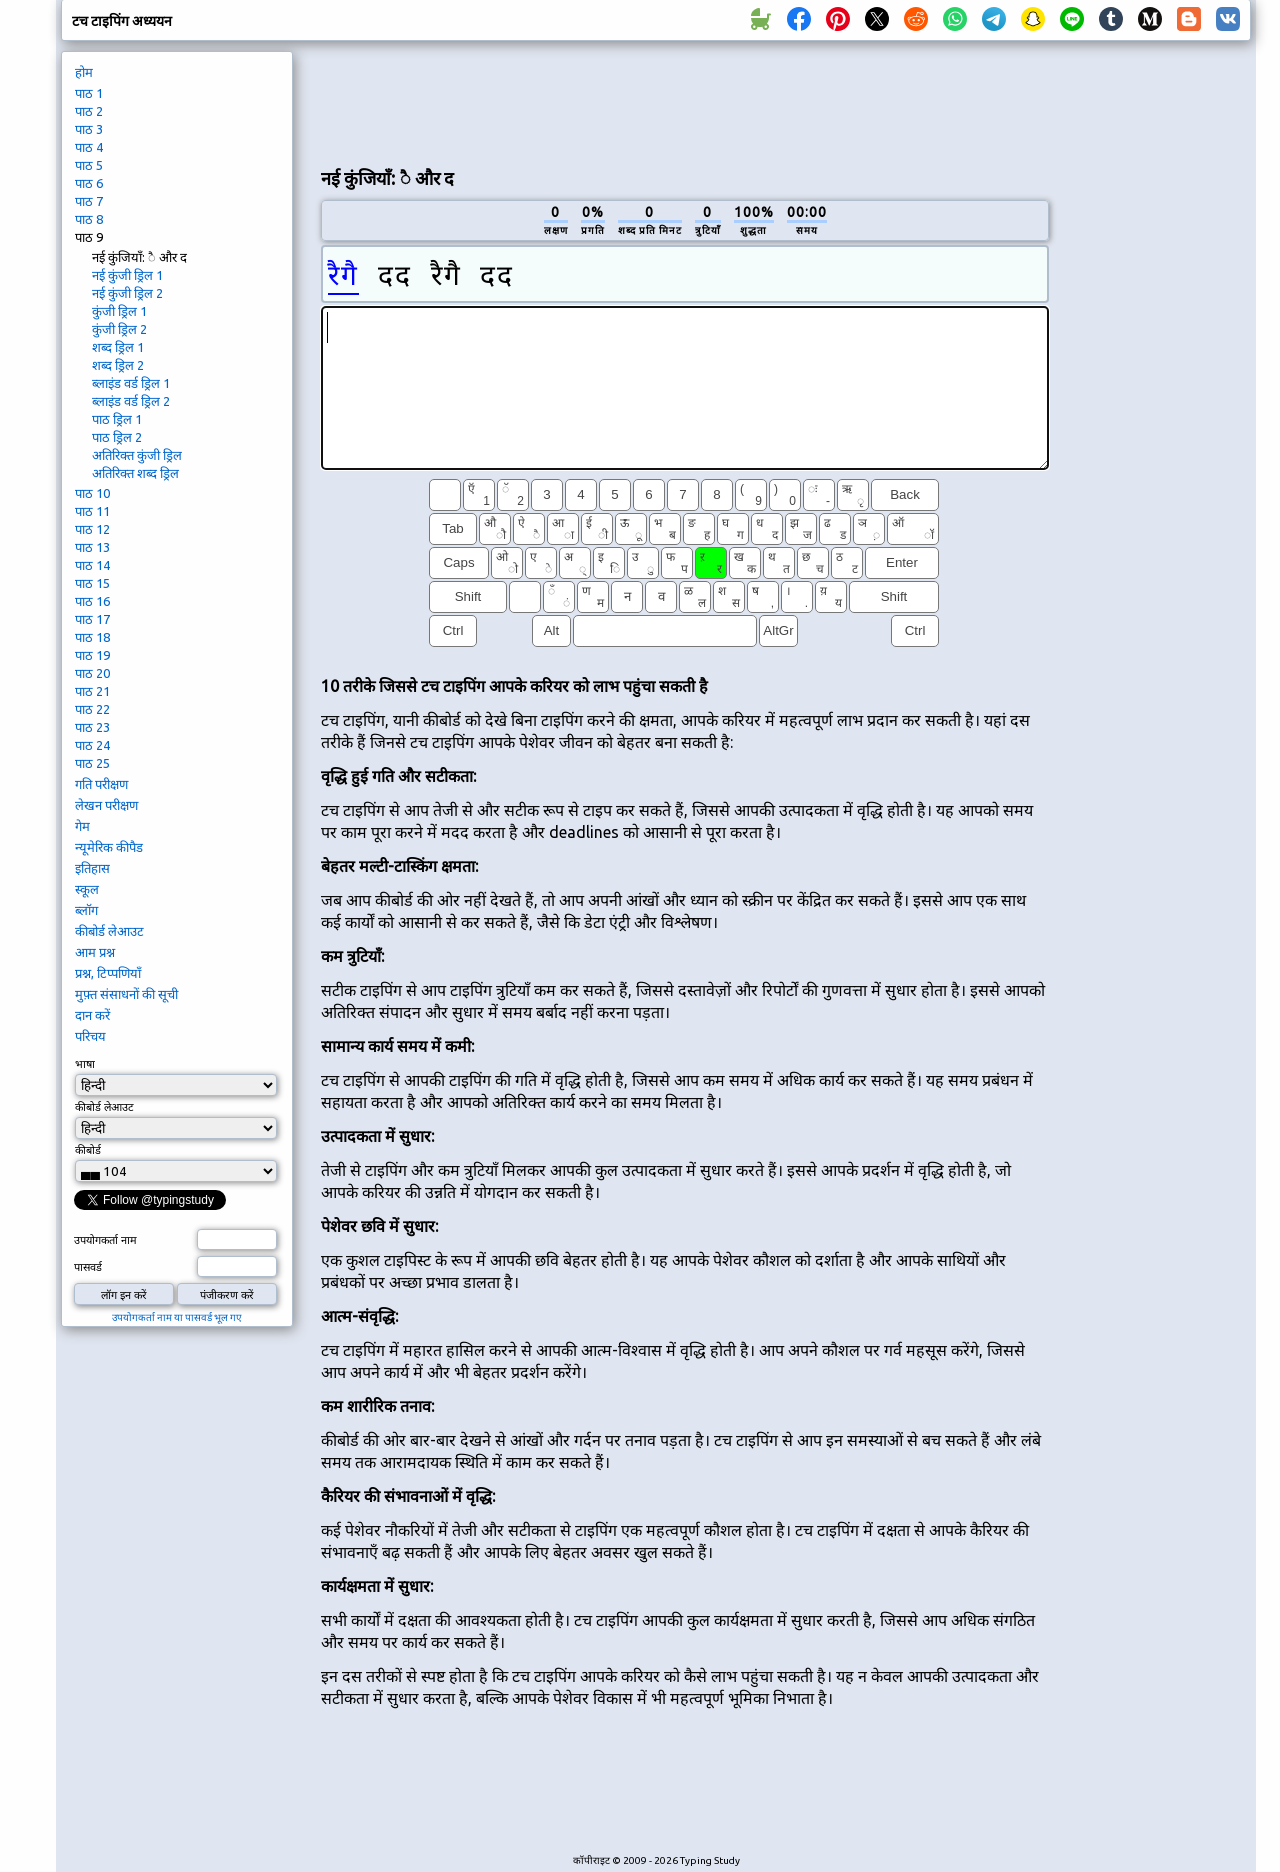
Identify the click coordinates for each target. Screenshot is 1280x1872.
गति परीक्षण (101, 784)
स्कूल (87, 889)
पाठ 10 (92, 493)
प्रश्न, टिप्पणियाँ (108, 973)
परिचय (90, 1036)
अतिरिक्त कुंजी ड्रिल (137, 455)
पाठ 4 (89, 147)
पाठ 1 (89, 93)
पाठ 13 (92, 547)
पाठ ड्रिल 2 (117, 437)
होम (84, 72)
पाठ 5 (89, 165)
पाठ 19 (92, 655)
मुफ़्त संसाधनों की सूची (126, 994)
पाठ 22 (92, 709)
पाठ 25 (92, 763)
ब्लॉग (86, 910)
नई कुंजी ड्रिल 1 (127, 275)
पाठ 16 (92, 601)
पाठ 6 (89, 183)
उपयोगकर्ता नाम (105, 1240)
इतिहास (92, 868)
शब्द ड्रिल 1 (118, 347)
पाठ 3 (89, 129)
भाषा (85, 1064)
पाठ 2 (89, 111)
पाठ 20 (92, 673)
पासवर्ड (88, 1267)
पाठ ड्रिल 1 (117, 419)
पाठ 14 (92, 565)
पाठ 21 (92, 691)
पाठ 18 (92, 637)
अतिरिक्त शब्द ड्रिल (135, 473)
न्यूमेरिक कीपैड (109, 847)
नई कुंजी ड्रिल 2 (127, 293)
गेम (82, 826)
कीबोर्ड (88, 1150)
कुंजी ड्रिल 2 (119, 329)
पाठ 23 (92, 727)
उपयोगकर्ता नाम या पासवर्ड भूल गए (177, 1317)
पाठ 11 (92, 511)
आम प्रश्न (95, 952)
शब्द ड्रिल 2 (118, 365)
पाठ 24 (92, 745)
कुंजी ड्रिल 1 (119, 311)
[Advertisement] (685, 101)
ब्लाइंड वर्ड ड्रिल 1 (131, 383)
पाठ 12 (92, 529)
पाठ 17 (92, 619)
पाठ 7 (89, 201)
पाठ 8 (89, 219)
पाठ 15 (92, 583)
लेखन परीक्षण (106, 805)
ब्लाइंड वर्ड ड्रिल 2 (131, 401)
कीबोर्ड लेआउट (109, 931)
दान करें (92, 1015)
